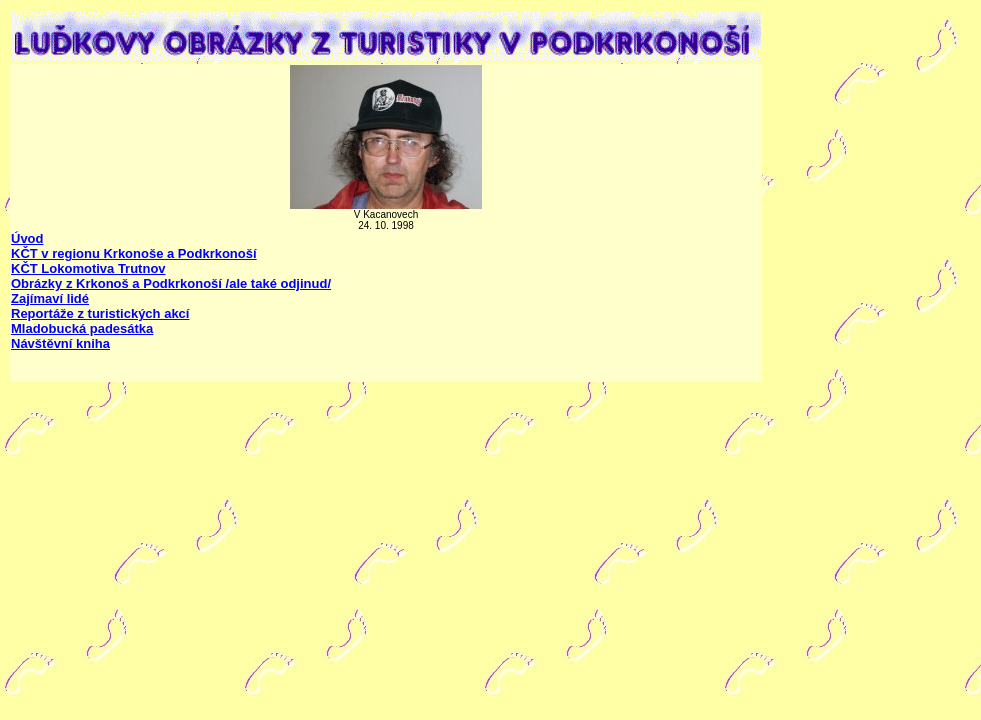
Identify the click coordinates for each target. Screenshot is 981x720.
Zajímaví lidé (50, 298)
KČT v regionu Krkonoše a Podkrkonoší (134, 253)
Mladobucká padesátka (82, 328)
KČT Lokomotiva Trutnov (88, 268)
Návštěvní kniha (60, 343)
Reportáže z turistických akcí (100, 313)
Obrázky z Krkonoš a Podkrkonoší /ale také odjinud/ (171, 283)
